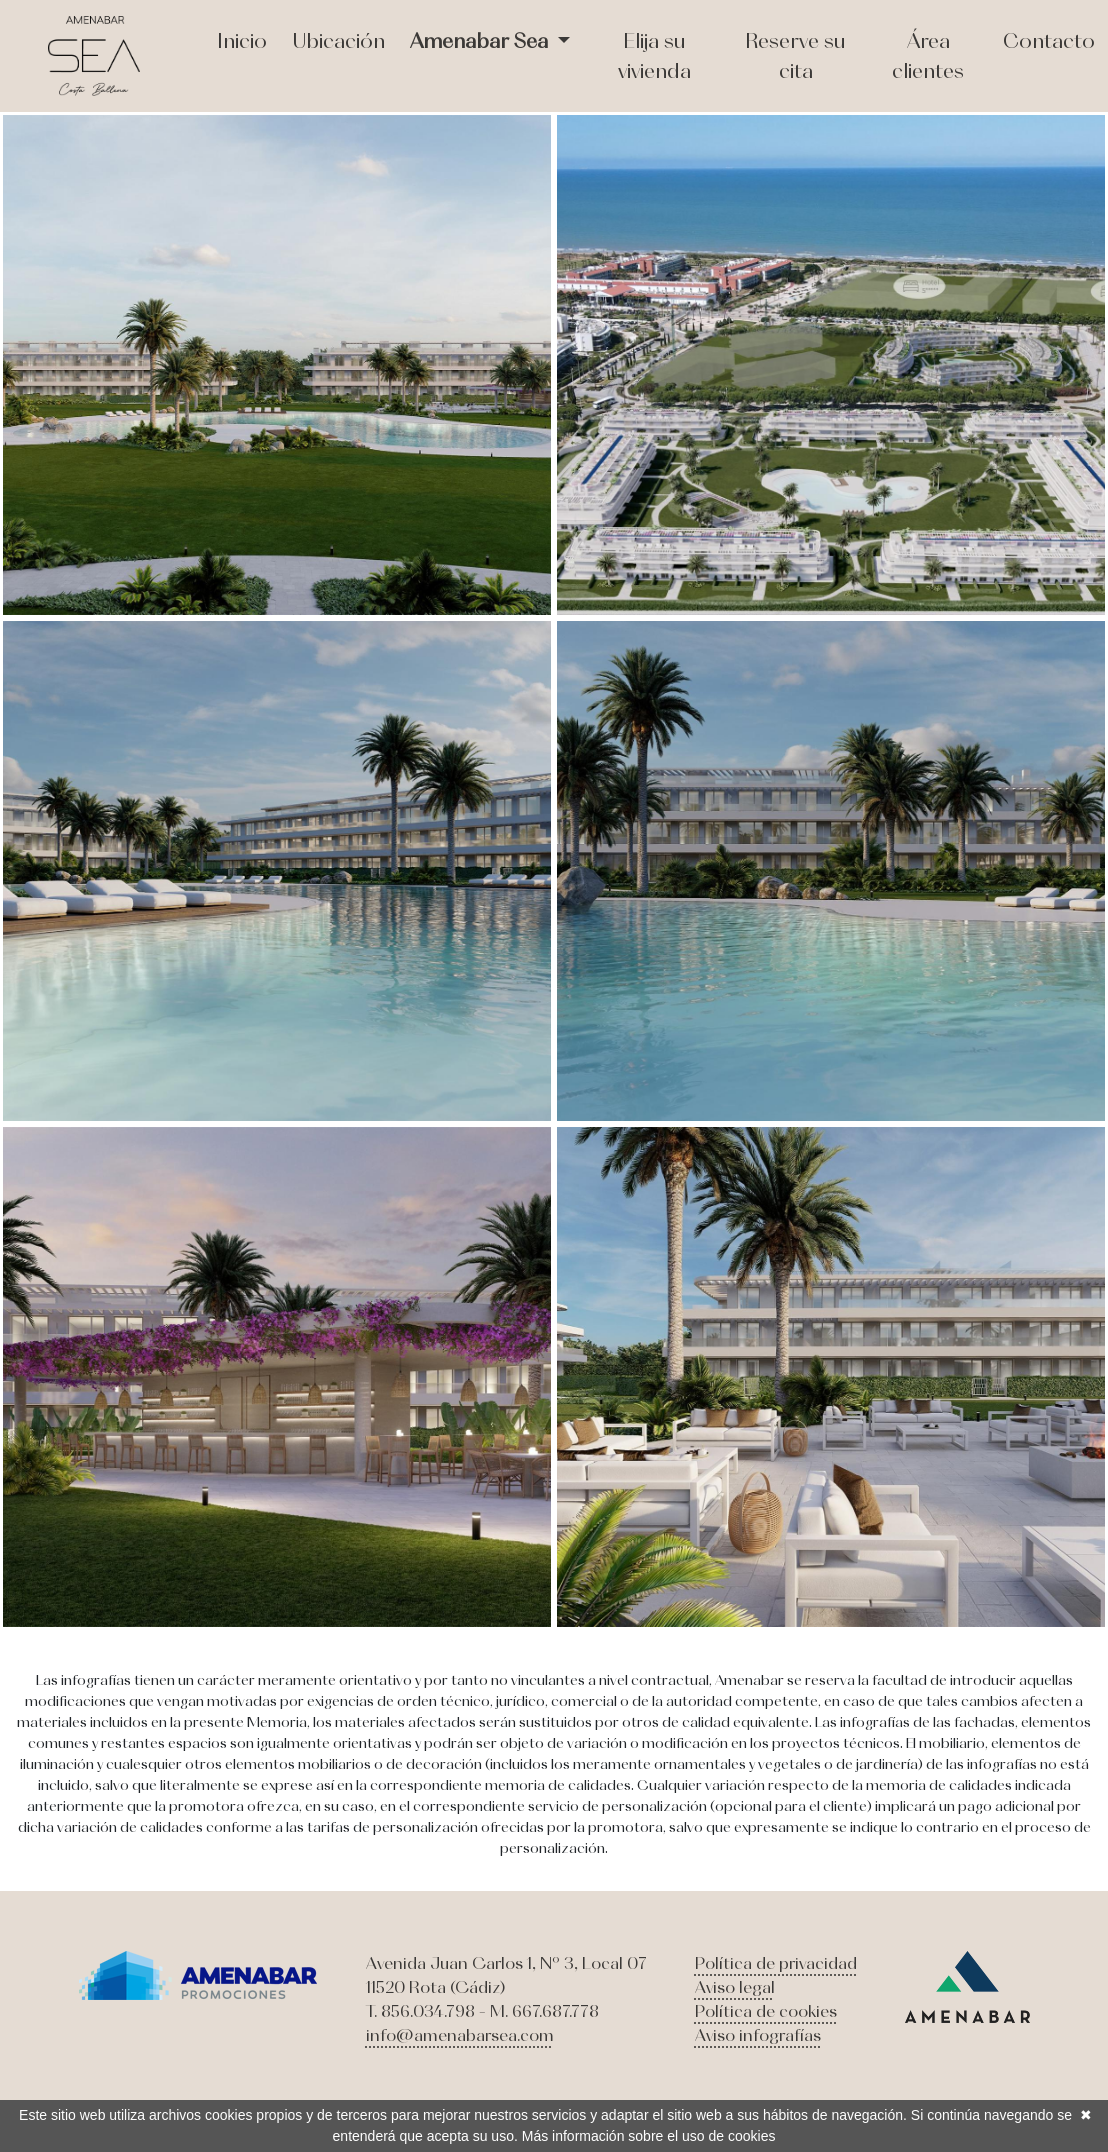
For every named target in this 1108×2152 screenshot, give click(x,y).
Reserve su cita (795, 55)
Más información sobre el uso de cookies (649, 2136)
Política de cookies (766, 2011)
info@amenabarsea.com (460, 2035)
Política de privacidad (776, 1963)
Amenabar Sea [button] (481, 40)
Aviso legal (735, 1987)
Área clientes (928, 55)
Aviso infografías (758, 2035)
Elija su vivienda (654, 55)
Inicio (242, 40)
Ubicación (339, 40)
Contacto (1049, 40)
